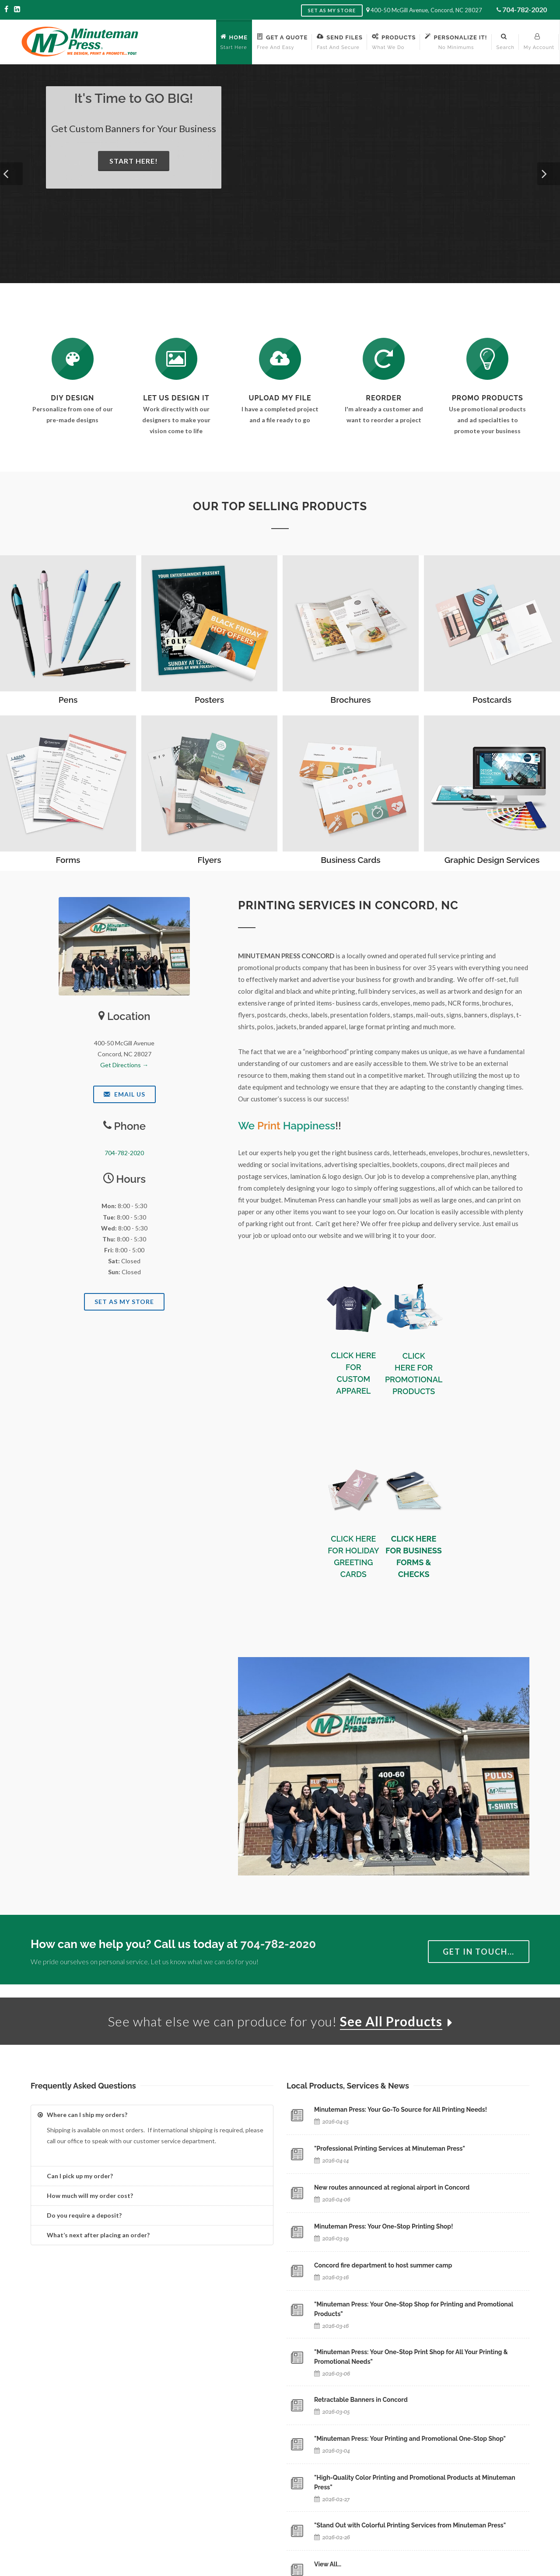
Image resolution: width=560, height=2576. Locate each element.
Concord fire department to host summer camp (383, 2265)
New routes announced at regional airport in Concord (391, 2187)
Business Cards (350, 860)
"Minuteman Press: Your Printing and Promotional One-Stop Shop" (410, 2438)
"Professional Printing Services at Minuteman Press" (389, 2148)
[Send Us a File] (280, 359)
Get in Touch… (478, 1951)
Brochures (350, 699)
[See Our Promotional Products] (487, 359)
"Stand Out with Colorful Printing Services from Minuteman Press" (410, 2525)
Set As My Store (124, 1301)
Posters (209, 699)
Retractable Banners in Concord (361, 2399)
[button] (11, 173)
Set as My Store (332, 10)
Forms (68, 860)
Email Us (124, 1094)
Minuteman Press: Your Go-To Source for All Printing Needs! (400, 2109)
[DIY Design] (73, 359)
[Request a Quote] (176, 359)
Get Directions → (124, 1065)
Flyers (209, 860)
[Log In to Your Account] (384, 359)
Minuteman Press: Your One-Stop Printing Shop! (383, 2226)
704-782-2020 (524, 9)
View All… (327, 2564)
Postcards (491, 699)
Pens (68, 699)
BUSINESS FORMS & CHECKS (419, 1562)
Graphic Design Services (492, 860)
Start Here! (133, 161)
